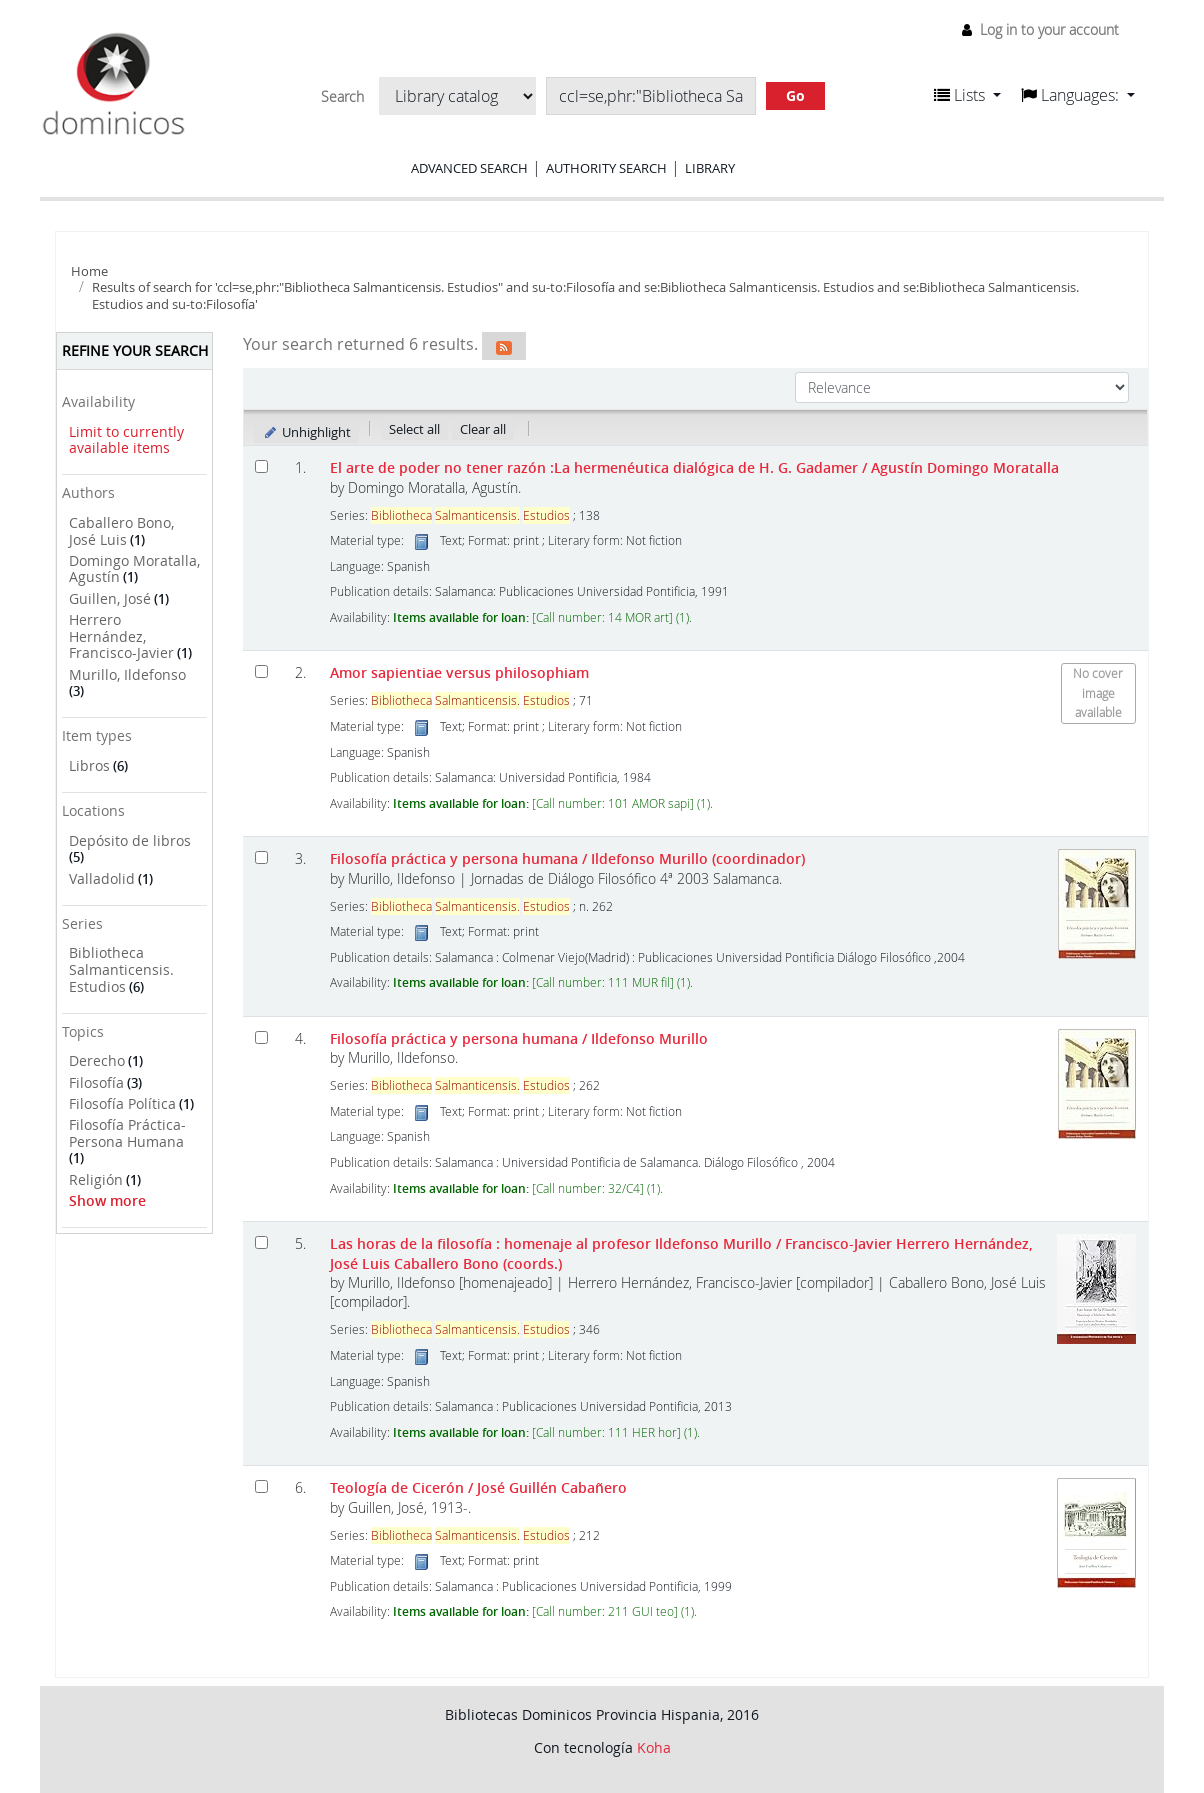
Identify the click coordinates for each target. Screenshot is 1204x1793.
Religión (96, 1179)
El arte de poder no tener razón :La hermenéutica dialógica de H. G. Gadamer (694, 467)
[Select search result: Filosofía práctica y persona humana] (261, 857)
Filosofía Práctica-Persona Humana (127, 1133)
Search (342, 97)
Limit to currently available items (126, 440)
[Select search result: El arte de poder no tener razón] (261, 466)
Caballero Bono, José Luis (121, 531)
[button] (967, 95)
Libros (89, 765)
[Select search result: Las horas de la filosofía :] (261, 1242)
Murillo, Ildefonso (127, 674)
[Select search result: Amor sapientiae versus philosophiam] (261, 671)
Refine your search (135, 350)
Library (710, 168)
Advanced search (469, 168)
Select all (414, 429)
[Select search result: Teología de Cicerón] (261, 1486)
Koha (654, 1747)
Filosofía (96, 1082)
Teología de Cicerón (478, 1487)
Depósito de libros (130, 840)
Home (89, 271)
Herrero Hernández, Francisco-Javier (121, 636)
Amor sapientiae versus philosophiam (459, 672)
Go (795, 95)
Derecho (97, 1060)
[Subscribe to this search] (504, 346)
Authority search (606, 168)
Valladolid (102, 878)
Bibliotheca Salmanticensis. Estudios (121, 969)
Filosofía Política (122, 1103)
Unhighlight (306, 432)
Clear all (483, 429)
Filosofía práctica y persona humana (567, 858)
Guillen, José (110, 598)
